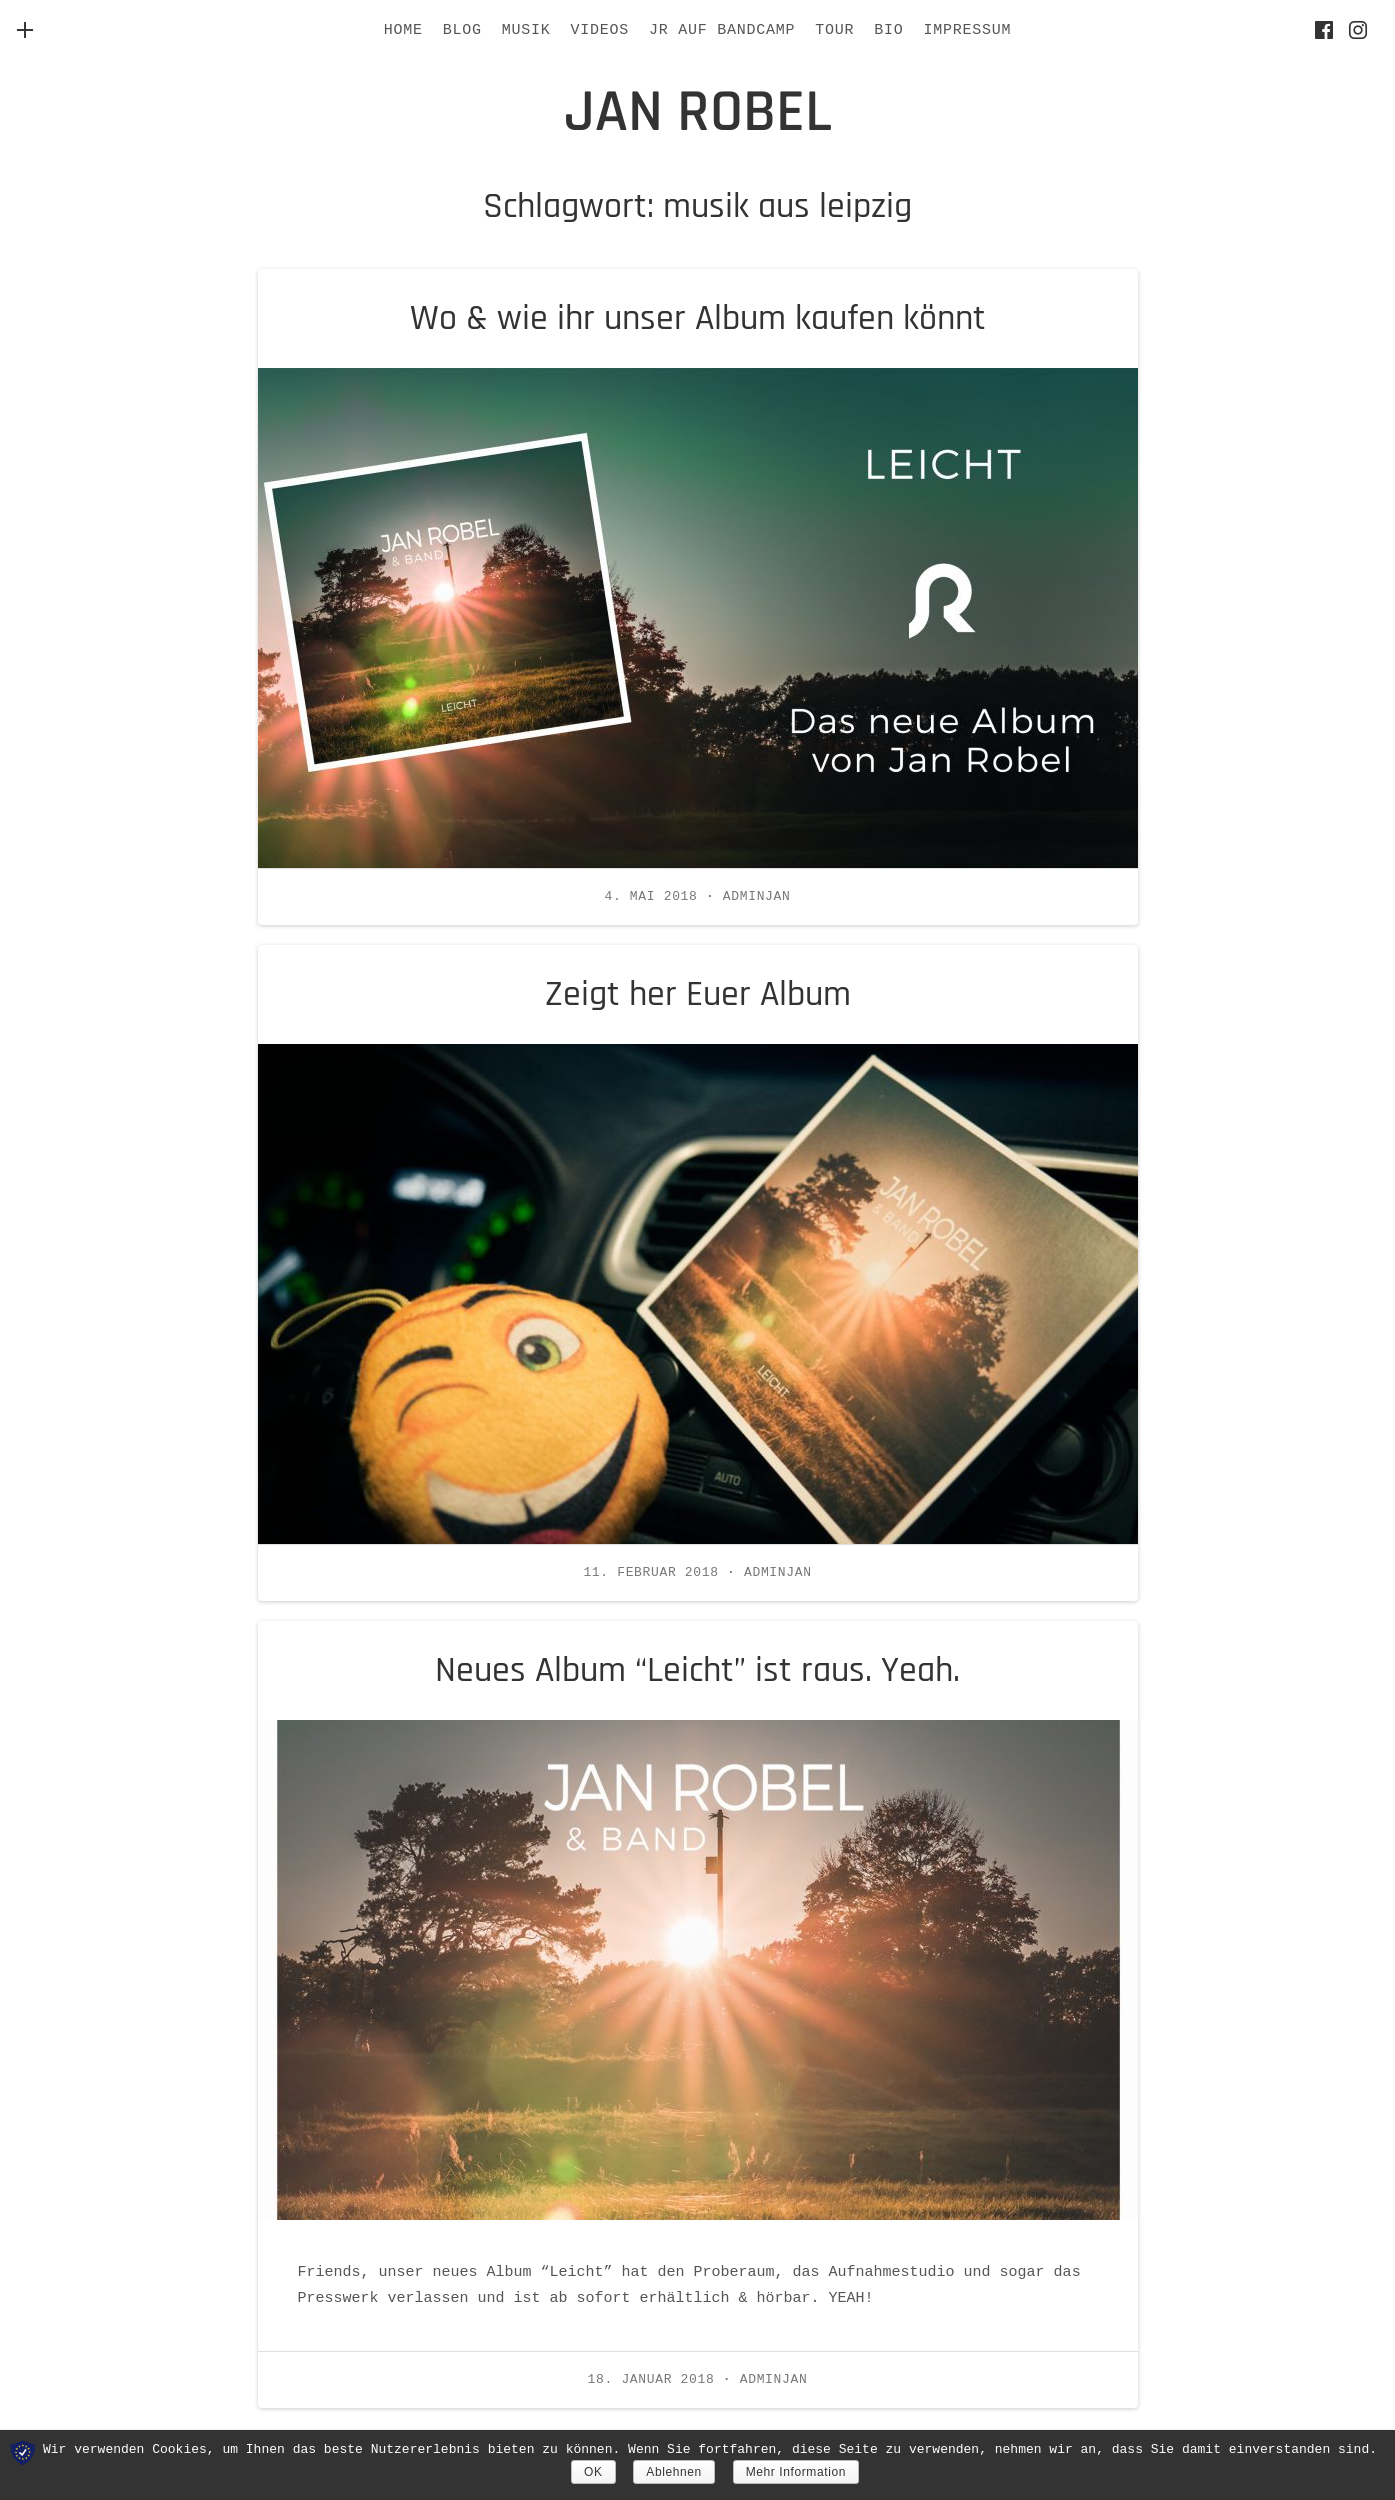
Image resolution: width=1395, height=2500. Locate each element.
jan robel (698, 112)
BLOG (462, 30)
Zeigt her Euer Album (698, 994)
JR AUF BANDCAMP (722, 30)
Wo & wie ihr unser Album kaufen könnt (698, 318)
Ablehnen (674, 2472)
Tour (834, 30)
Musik (526, 30)
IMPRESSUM (968, 30)
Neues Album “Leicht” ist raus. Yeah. (697, 1670)
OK (593, 2472)
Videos (599, 30)
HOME (403, 30)
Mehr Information (796, 2472)
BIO (888, 30)
